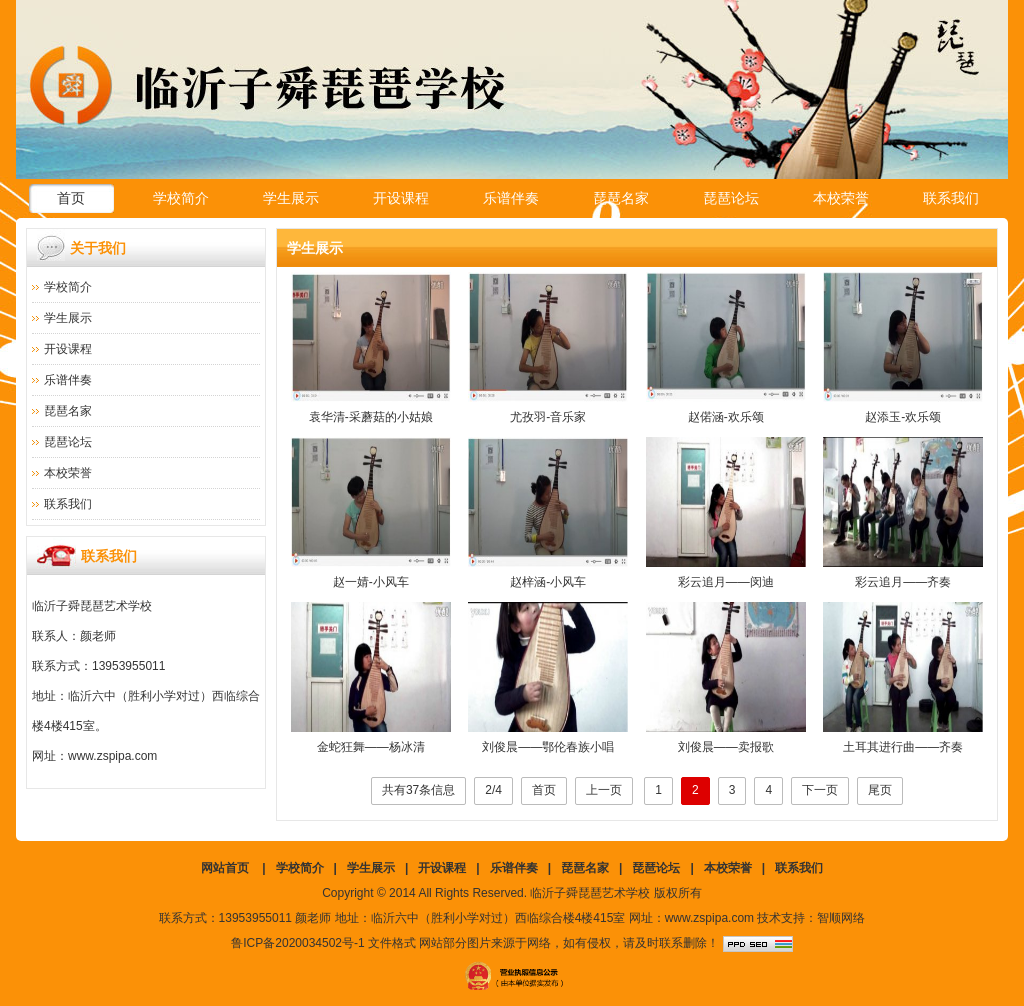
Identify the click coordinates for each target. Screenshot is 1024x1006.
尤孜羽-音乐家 (548, 417)
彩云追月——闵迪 (726, 582)
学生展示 (291, 198)
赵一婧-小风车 (371, 582)
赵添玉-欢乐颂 (903, 417)
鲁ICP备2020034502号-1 (297, 943)
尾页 (880, 790)
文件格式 (392, 943)
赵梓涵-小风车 (548, 582)
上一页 (604, 790)
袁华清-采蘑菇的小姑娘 (371, 417)
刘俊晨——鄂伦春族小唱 (548, 747)
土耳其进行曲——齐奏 (903, 747)
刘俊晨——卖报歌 (726, 747)
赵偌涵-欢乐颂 (726, 417)
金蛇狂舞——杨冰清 (371, 747)
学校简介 (181, 198)
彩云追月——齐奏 (903, 582)
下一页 (820, 790)
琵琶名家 (621, 198)
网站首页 (225, 868)
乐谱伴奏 (511, 198)
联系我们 (951, 198)
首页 (71, 198)
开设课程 (401, 198)
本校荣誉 (841, 198)
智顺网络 (841, 918)
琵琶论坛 (731, 198)
